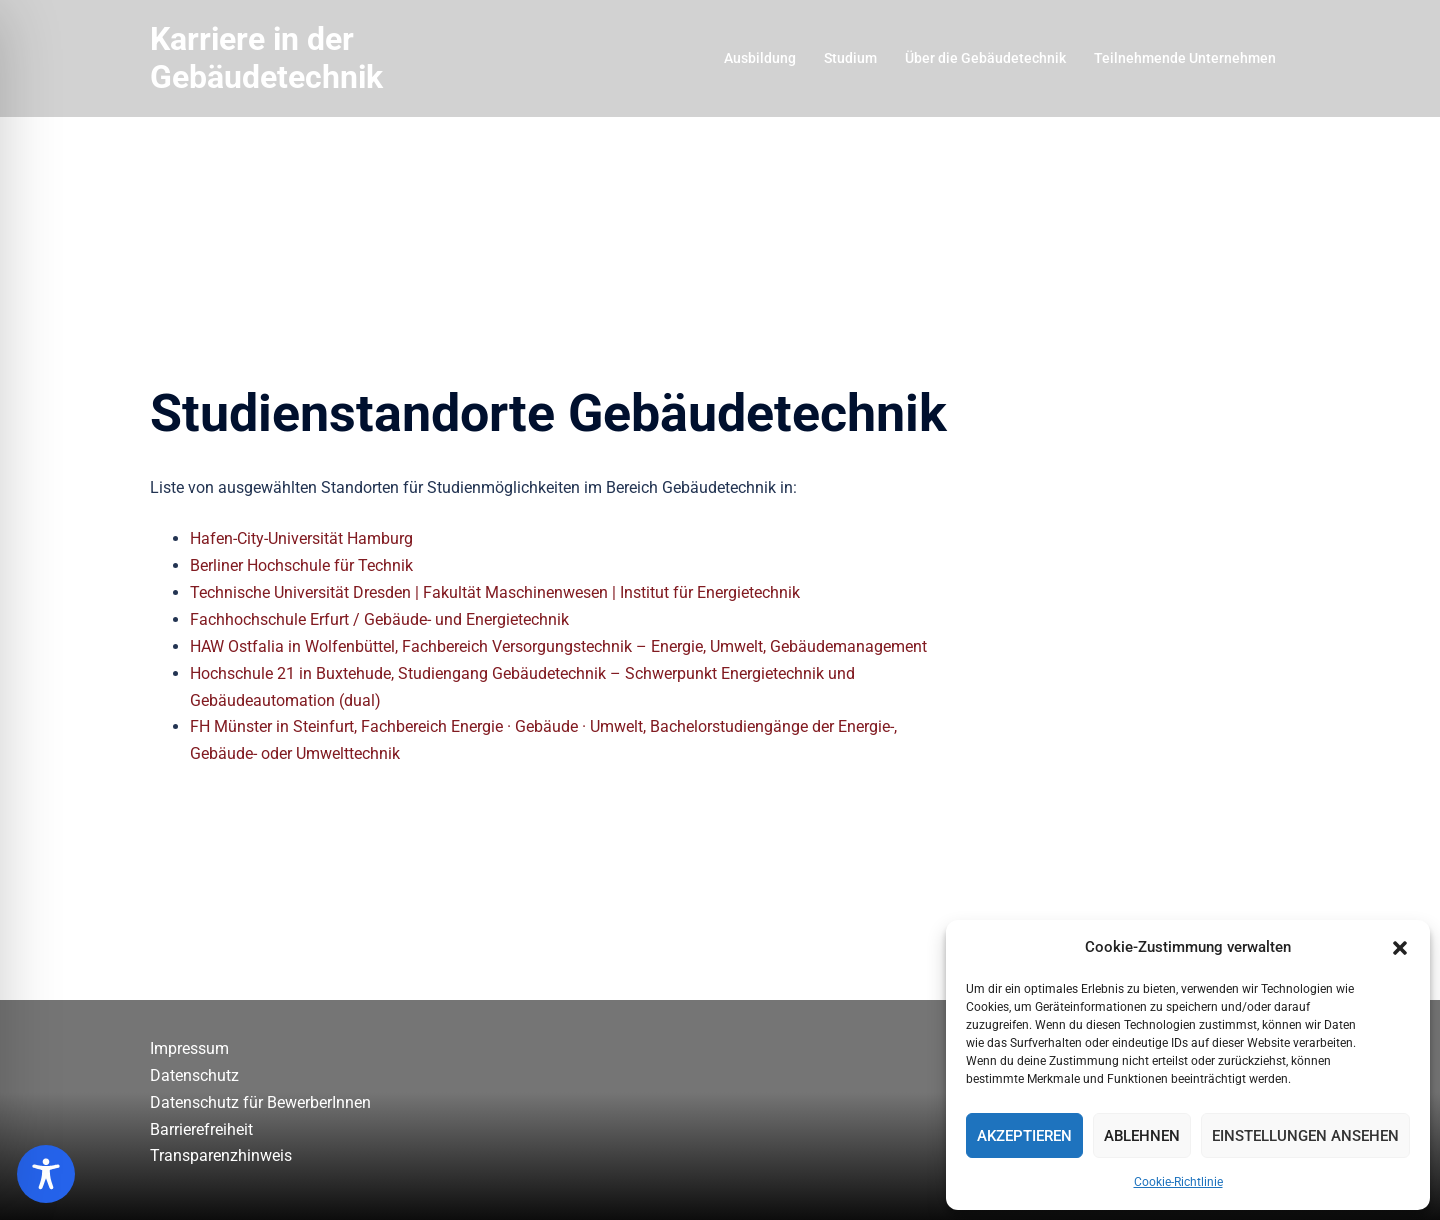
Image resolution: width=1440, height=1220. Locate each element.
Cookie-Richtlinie (1178, 1182)
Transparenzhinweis (221, 1155)
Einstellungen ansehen (1305, 1136)
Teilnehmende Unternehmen (1185, 58)
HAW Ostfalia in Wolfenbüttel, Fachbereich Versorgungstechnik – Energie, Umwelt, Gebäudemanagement (558, 646)
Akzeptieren (1024, 1136)
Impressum (189, 1048)
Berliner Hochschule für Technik (301, 565)
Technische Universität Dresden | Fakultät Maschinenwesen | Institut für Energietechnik (495, 592)
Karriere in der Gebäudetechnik (266, 58)
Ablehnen (1142, 1136)
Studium (850, 58)
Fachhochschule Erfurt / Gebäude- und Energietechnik (379, 619)
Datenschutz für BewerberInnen (260, 1102)
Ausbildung (760, 58)
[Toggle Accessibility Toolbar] (46, 1174)
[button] (1400, 948)
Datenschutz (194, 1075)
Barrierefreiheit (201, 1129)
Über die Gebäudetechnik (985, 58)
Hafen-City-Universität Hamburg (301, 538)
